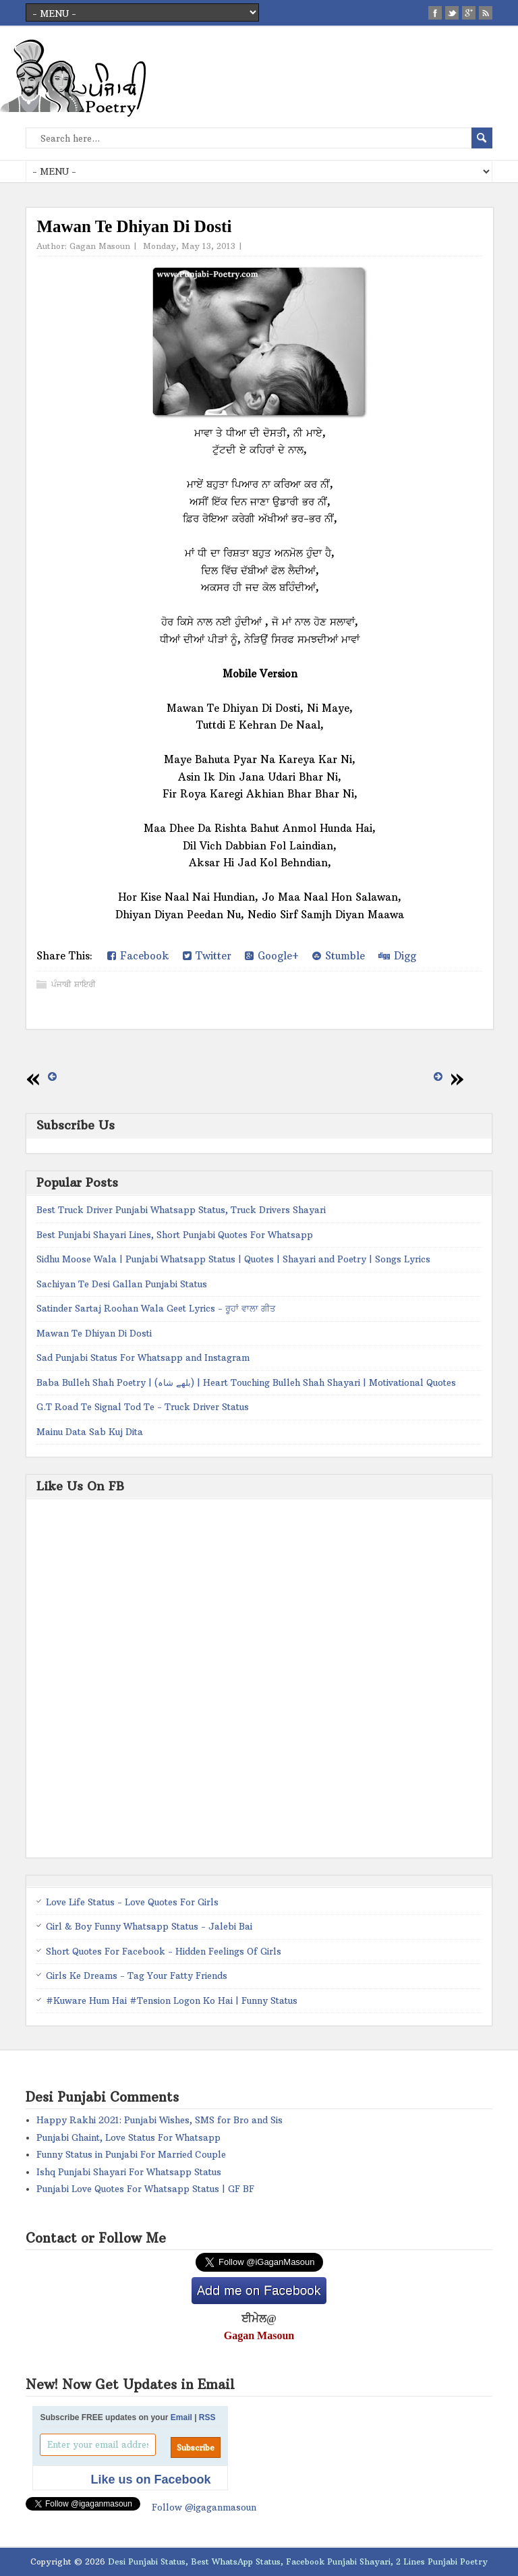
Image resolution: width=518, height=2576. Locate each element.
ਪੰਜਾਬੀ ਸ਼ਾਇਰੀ (73, 984)
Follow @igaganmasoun (204, 2507)
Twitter (207, 955)
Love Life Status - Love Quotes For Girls (132, 1902)
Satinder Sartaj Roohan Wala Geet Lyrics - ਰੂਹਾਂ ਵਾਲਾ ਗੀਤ (155, 1308)
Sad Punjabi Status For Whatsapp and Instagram (143, 1357)
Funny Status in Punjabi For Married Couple (131, 2154)
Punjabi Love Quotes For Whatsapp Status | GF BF (145, 2188)
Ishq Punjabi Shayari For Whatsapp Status (128, 2171)
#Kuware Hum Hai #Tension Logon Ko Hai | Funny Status (171, 2000)
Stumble (338, 955)
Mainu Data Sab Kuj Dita (89, 1431)
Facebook (138, 955)
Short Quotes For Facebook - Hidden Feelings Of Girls (163, 1951)
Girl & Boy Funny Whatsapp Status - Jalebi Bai (149, 1926)
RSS (207, 2417)
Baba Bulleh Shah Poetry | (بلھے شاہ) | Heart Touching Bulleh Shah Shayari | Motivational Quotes (246, 1382)
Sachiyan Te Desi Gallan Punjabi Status (121, 1284)
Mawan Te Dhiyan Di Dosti (94, 1333)
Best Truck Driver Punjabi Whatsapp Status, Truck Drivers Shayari (181, 1209)
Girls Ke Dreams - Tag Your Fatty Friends (136, 1975)
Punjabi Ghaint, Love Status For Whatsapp (128, 2137)
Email (181, 2417)
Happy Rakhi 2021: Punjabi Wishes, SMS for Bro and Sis (159, 2120)
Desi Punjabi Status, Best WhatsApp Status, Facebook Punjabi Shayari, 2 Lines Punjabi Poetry (298, 2561)
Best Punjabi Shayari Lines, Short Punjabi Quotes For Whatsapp (174, 1234)
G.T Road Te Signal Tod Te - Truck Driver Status (142, 1406)
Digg (397, 955)
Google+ (272, 955)
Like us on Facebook (150, 2479)
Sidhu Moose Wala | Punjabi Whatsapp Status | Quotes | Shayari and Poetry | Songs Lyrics (233, 1259)
